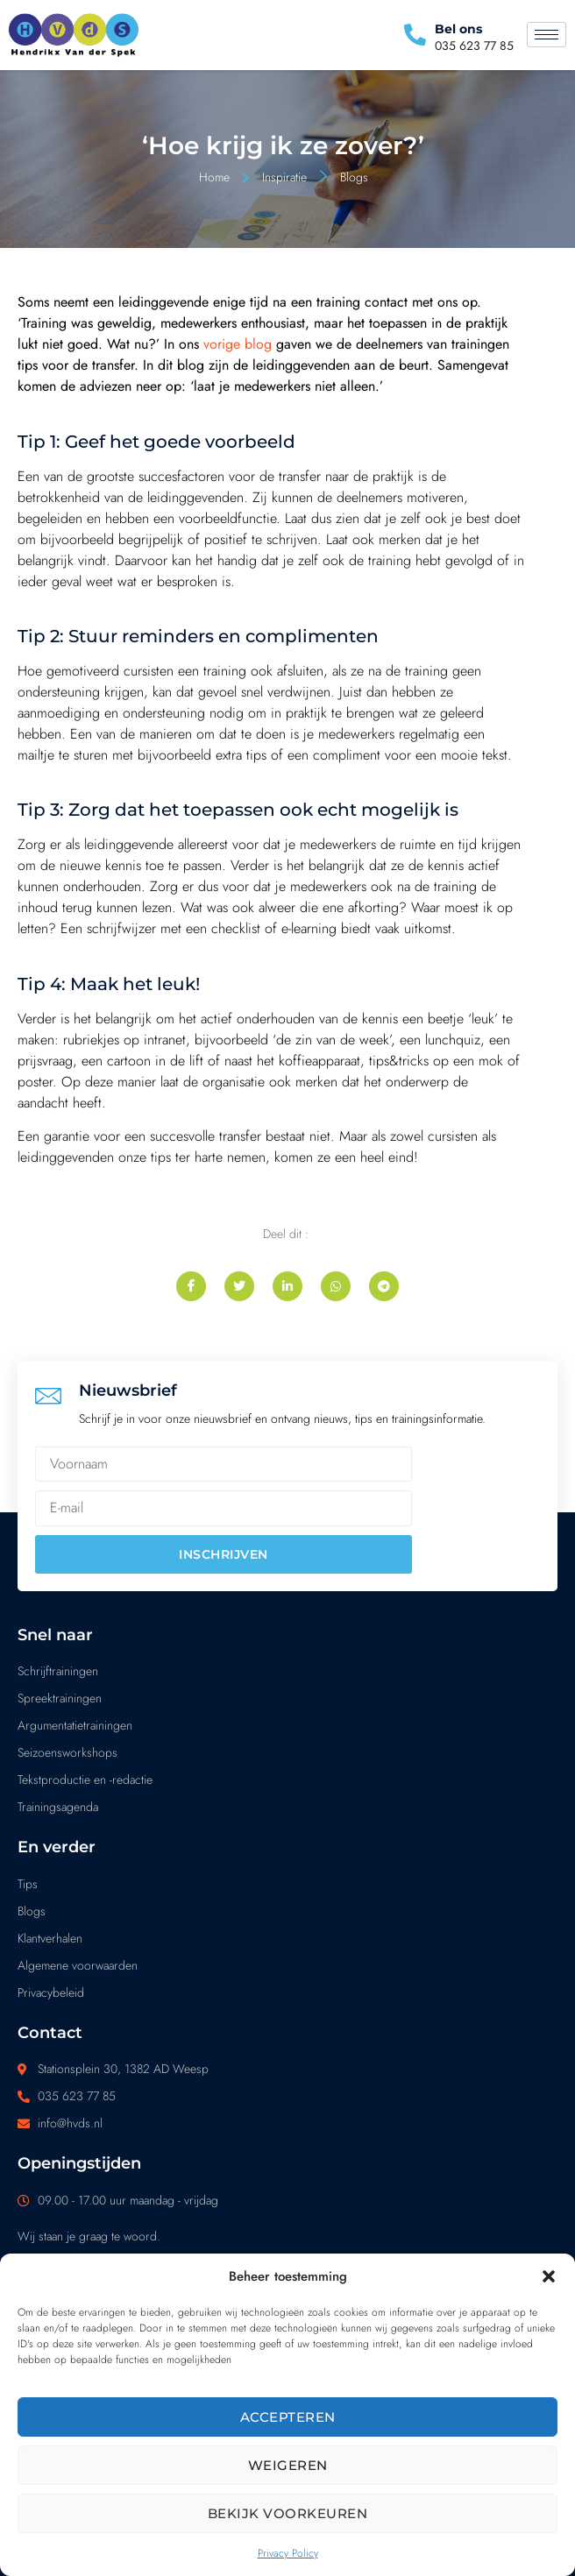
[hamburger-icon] (546, 34)
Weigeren (288, 2465)
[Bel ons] (415, 35)
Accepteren (288, 2417)
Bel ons (458, 29)
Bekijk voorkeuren (288, 2513)
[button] (548, 2276)
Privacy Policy (288, 2553)
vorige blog (237, 344)
